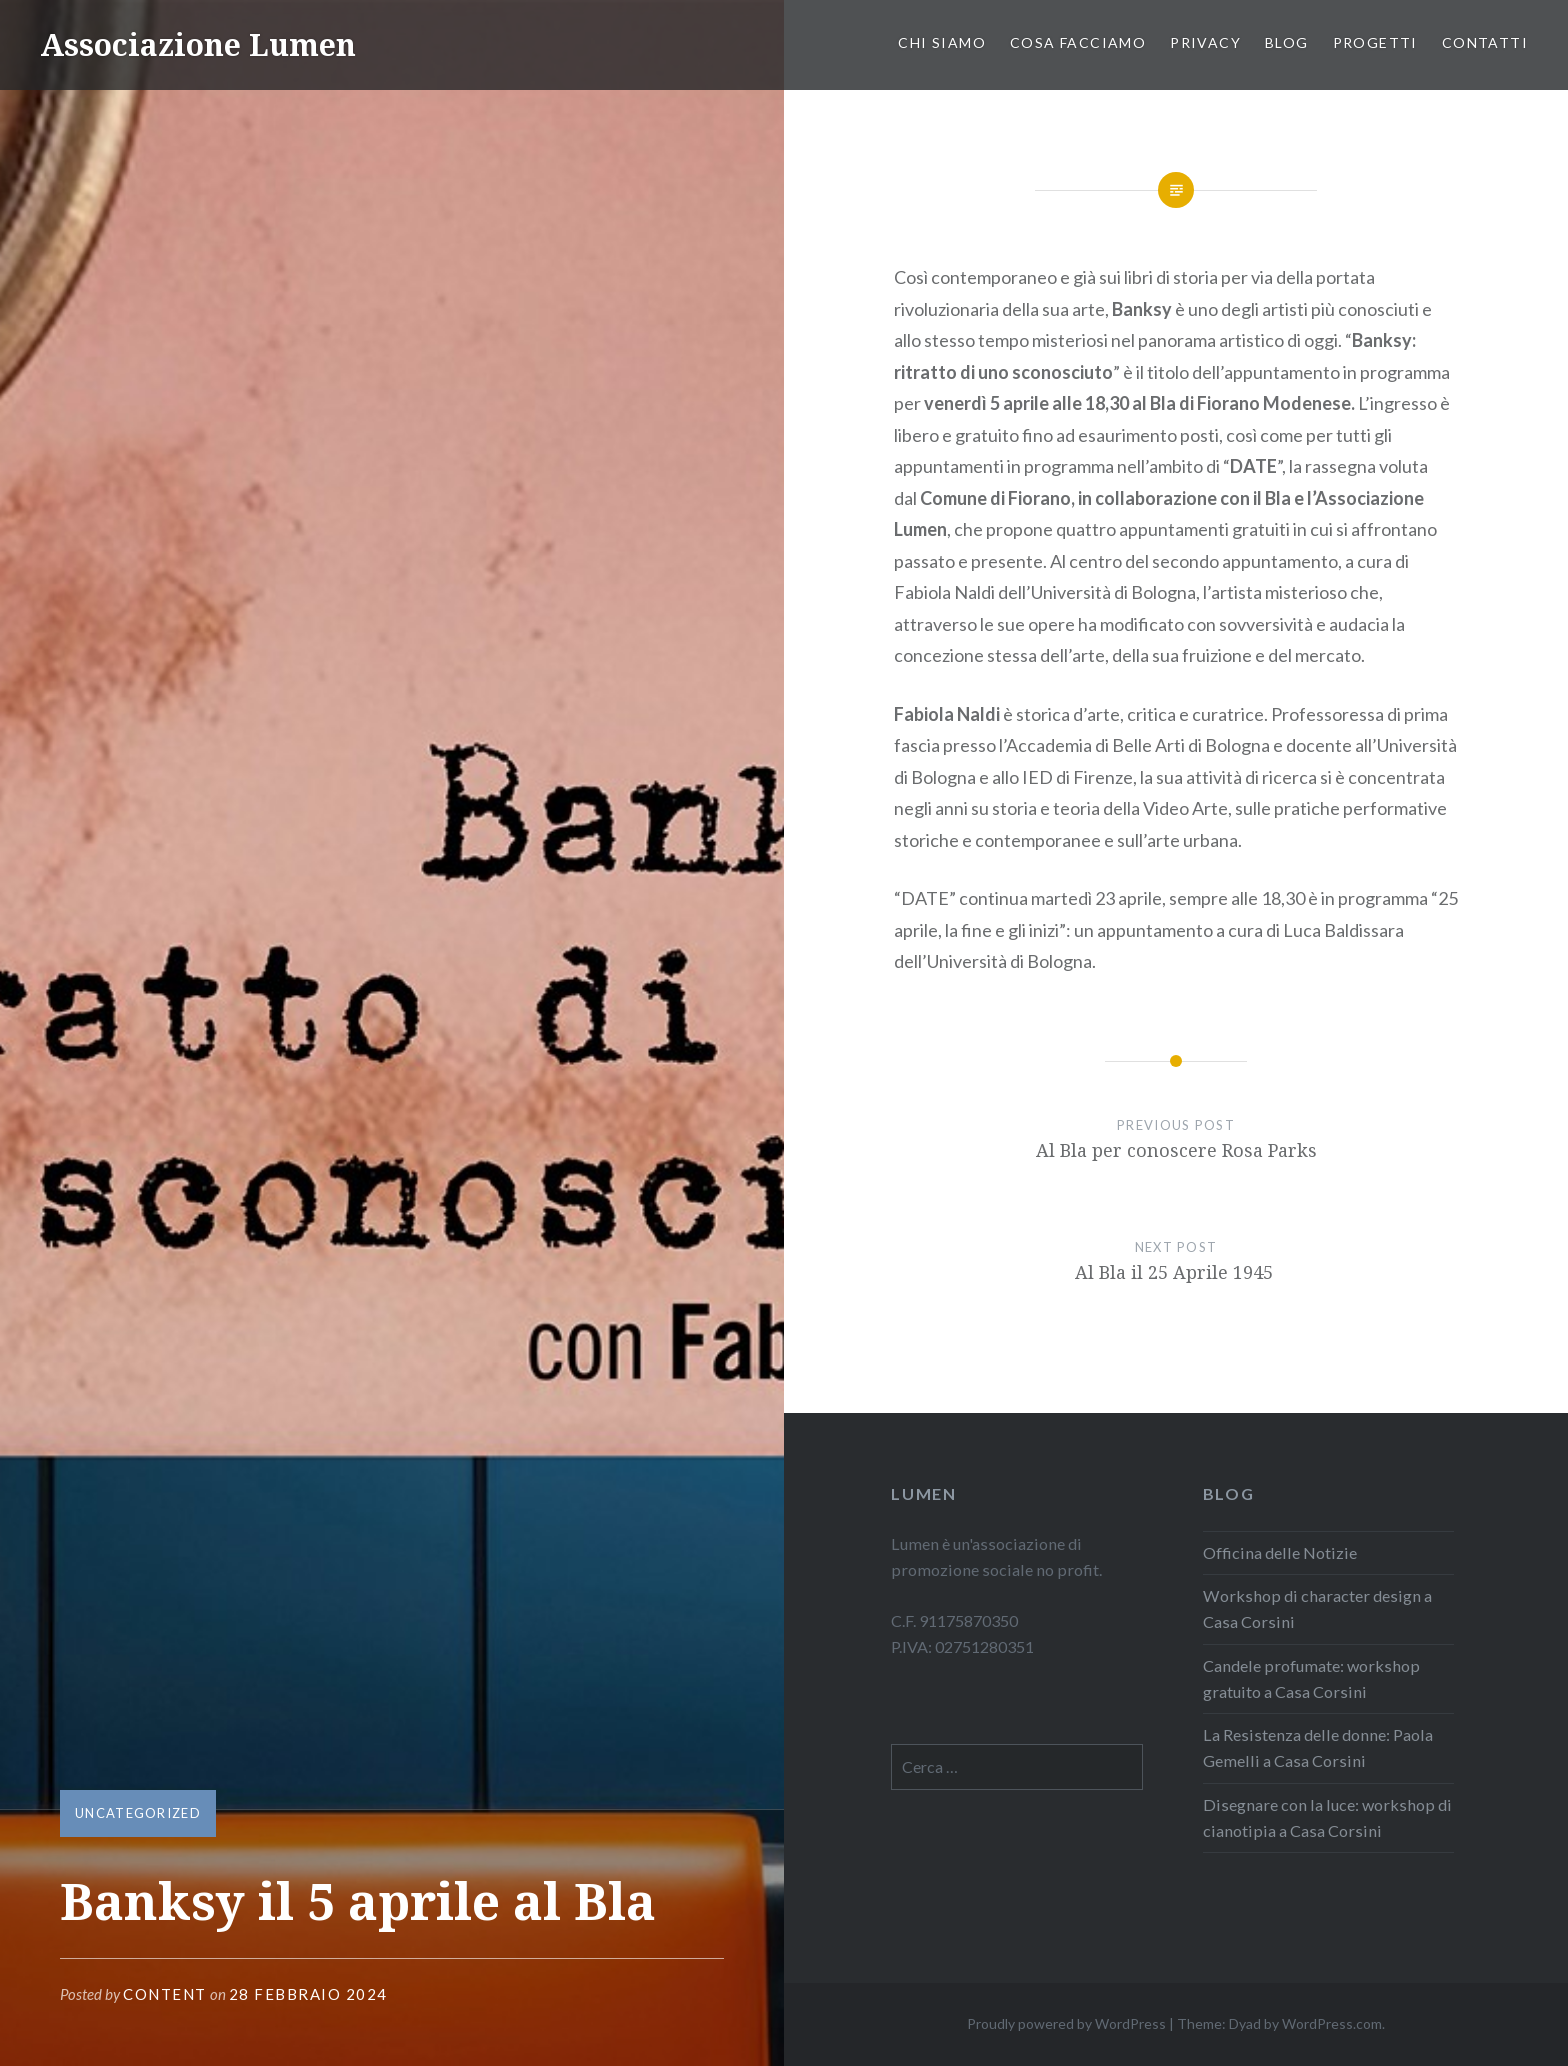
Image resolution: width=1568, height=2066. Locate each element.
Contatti (1485, 42)
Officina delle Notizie (1280, 1552)
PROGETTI (1375, 42)
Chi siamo (942, 42)
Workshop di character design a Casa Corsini (1317, 1608)
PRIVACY (1205, 42)
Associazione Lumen (198, 44)
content (165, 1994)
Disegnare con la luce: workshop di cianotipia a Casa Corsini (1327, 1817)
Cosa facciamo (1078, 42)
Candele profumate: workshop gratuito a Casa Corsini (1311, 1678)
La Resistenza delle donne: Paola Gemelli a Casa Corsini (1318, 1747)
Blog (1287, 42)
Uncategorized (138, 1813)
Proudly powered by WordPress (1066, 2023)
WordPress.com (1332, 2023)
